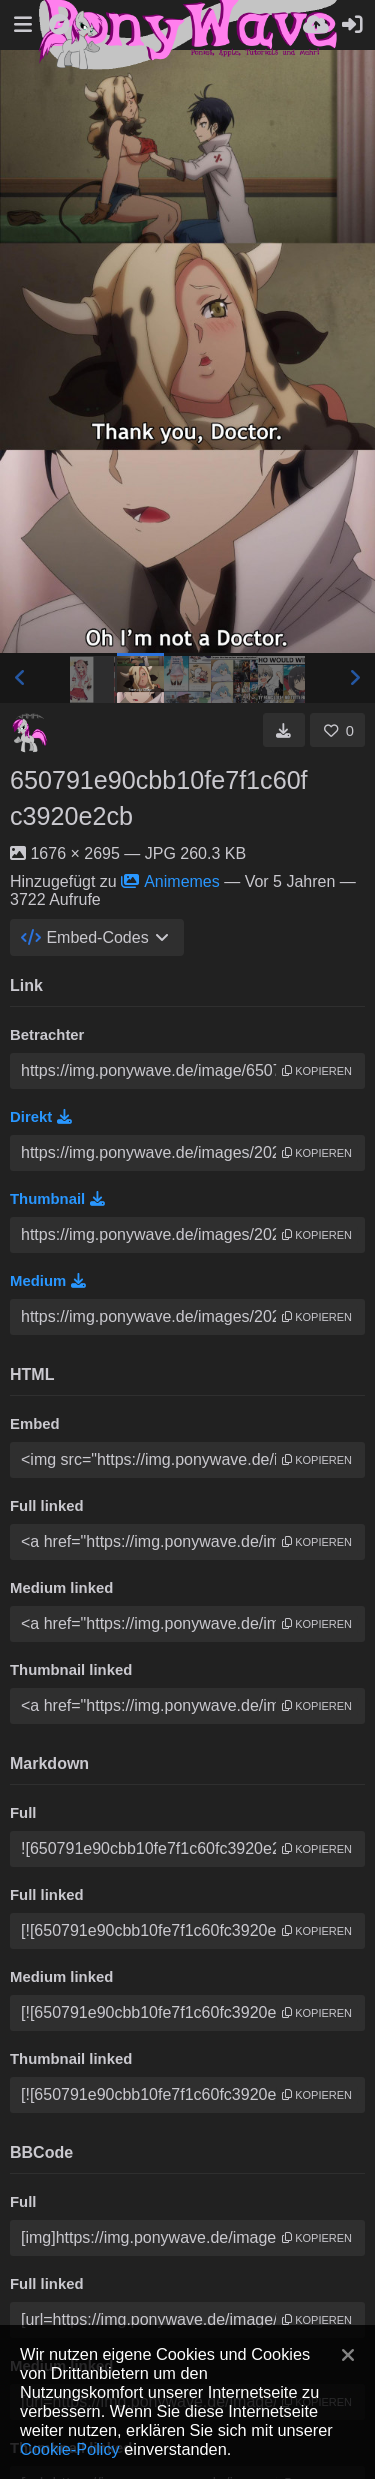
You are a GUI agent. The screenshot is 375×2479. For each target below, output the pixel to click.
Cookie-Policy (70, 2449)
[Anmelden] (352, 25)
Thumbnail (57, 1199)
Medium (48, 1281)
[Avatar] (30, 733)
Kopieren (317, 1071)
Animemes (170, 881)
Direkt (41, 1117)
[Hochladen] (316, 25)
